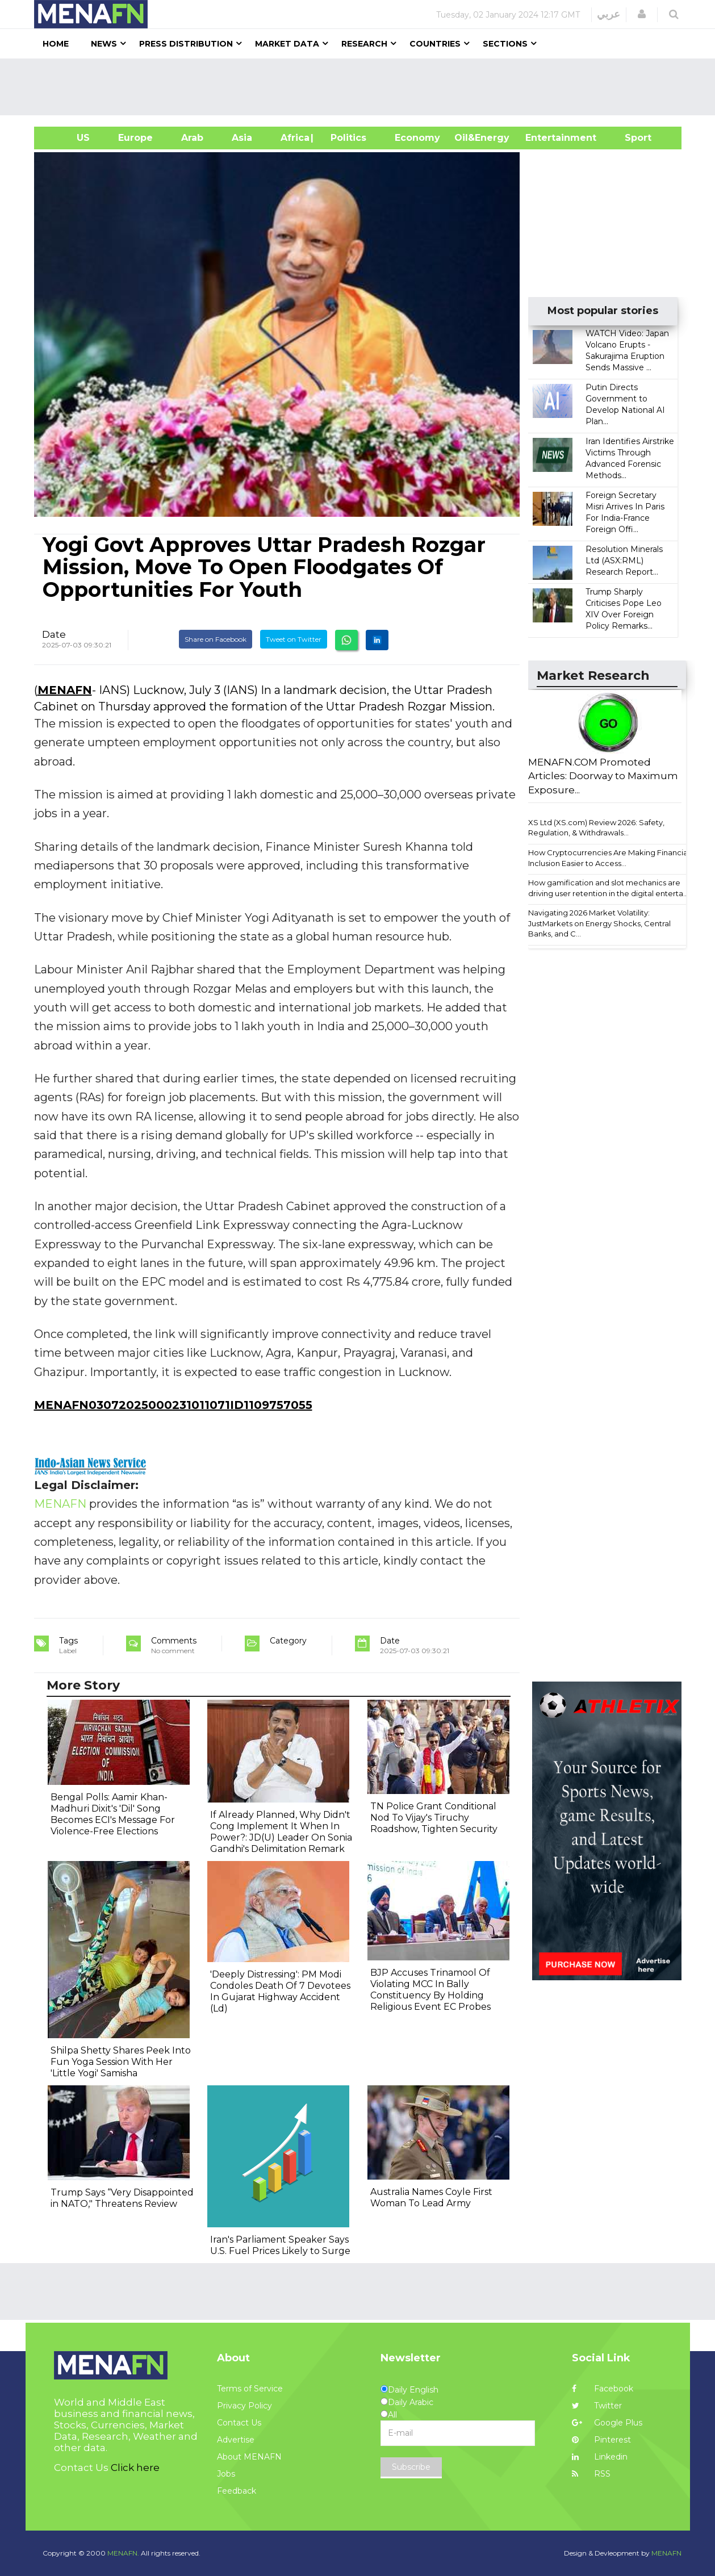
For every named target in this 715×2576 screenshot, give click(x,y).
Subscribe (411, 2467)
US (69, 137)
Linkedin (600, 2457)
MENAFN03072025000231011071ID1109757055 (173, 1405)
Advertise (235, 2440)
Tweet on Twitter (293, 639)
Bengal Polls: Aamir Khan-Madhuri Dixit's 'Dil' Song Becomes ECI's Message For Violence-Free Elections (113, 1814)
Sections (505, 44)
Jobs (226, 2474)
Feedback (236, 2491)
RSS (591, 2474)
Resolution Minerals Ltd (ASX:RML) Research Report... (624, 560)
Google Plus (607, 2423)
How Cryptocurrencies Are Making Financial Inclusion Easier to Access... (608, 858)
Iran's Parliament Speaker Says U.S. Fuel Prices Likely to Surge (280, 2245)
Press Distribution (186, 44)
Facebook (602, 2388)
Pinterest (601, 2440)
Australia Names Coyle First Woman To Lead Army (431, 2197)
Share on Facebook (215, 639)
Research (364, 44)
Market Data (287, 44)
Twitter (597, 2406)
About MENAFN (249, 2457)
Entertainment (544, 137)
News (104, 44)
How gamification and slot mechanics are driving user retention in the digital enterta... (608, 888)
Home (56, 44)
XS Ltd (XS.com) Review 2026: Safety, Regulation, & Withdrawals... (596, 828)
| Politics (346, 137)
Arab (192, 137)
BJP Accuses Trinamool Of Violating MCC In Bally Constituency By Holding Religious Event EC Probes (430, 1989)
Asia (242, 137)
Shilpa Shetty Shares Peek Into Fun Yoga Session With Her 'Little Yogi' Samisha (121, 2062)
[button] (642, 14)
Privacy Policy (244, 2406)
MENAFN (64, 690)
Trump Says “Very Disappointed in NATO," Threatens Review (122, 2198)
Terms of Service (250, 2388)
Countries (435, 44)
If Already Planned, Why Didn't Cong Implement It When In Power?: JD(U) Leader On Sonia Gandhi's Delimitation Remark (281, 1831)
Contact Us (239, 2423)
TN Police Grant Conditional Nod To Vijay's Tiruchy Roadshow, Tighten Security (433, 1817)
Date (54, 634)
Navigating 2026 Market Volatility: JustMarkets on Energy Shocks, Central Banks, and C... (599, 923)
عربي (608, 14)
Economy (417, 137)
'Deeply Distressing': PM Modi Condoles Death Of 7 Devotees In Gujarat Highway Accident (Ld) (280, 1991)
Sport (631, 137)
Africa (293, 137)
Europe (135, 137)
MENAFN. (123, 2553)
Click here (135, 2467)
